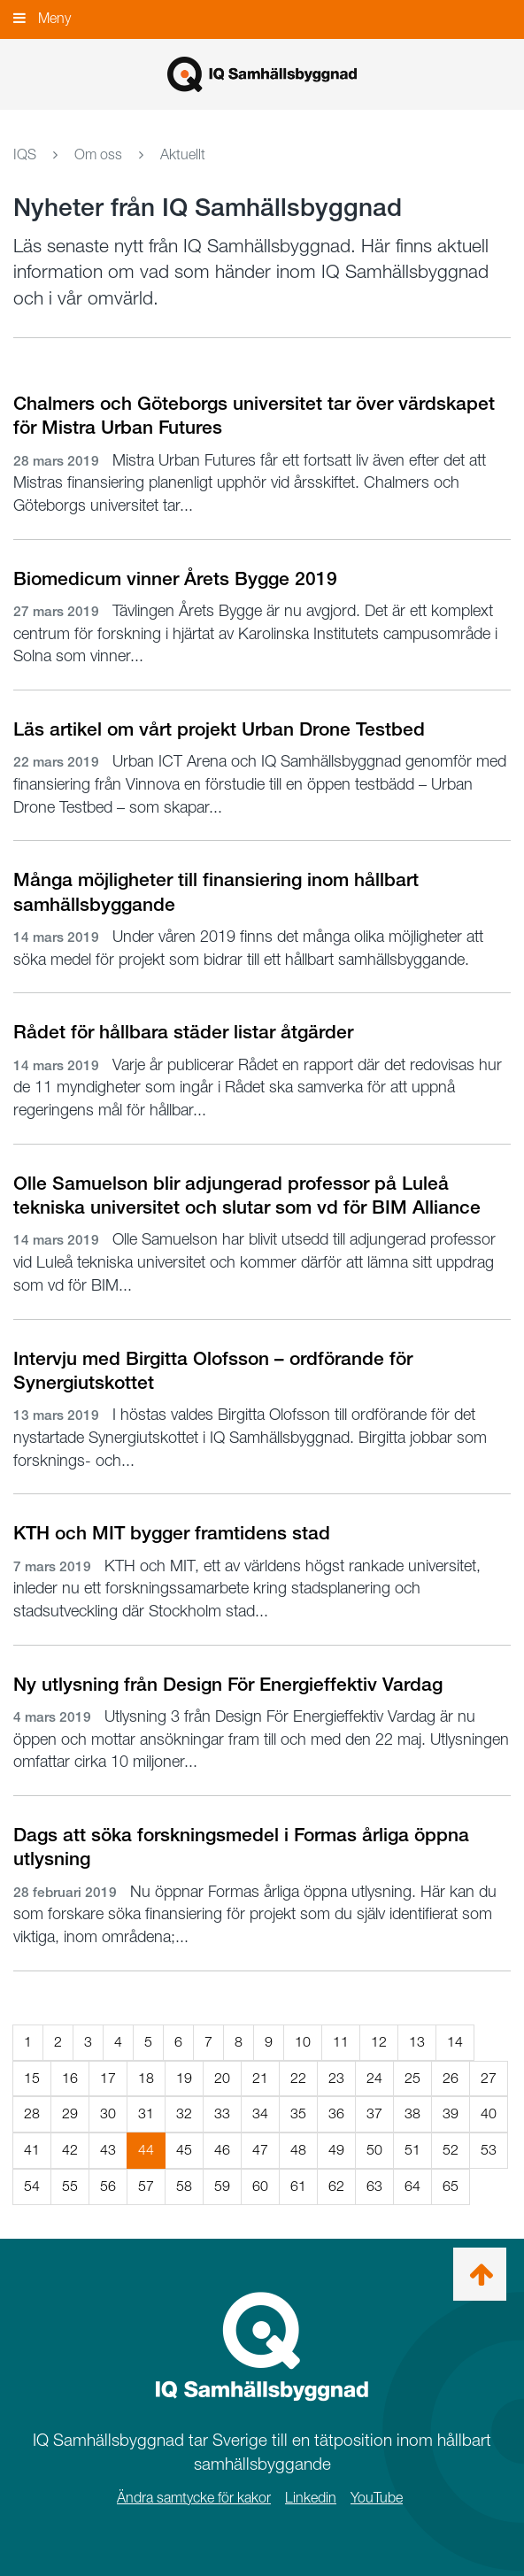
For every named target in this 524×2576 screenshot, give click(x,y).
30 (108, 2113)
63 (374, 2186)
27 (489, 2078)
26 (450, 2078)
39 (450, 2113)
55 (70, 2186)
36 (336, 2113)
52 (450, 2149)
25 (412, 2078)
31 (146, 2113)
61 (298, 2186)
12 (379, 2041)
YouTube (377, 2497)
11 (341, 2041)
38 (412, 2113)
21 (260, 2078)
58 (184, 2186)
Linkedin (310, 2497)
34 (260, 2113)
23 (336, 2078)
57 (146, 2186)
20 (222, 2078)
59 (222, 2186)
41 (32, 2149)
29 (70, 2113)
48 (298, 2149)
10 (303, 2041)
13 (417, 2041)
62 (336, 2186)
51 (412, 2149)
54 (32, 2186)
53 (489, 2149)
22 (298, 2078)
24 (374, 2078)
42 (70, 2149)
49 (336, 2149)
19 (184, 2078)
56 (108, 2186)
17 (108, 2078)
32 (184, 2113)
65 (450, 2186)
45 (184, 2149)
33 (222, 2113)
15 (32, 2078)
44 (152, 2154)
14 (455, 2041)
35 (298, 2113)
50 (374, 2149)
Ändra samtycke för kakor (194, 2497)
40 (489, 2113)
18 (146, 2078)
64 (412, 2186)
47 (260, 2149)
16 (70, 2078)
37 (374, 2113)
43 (108, 2149)
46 (222, 2149)
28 (32, 2113)
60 (260, 2186)
